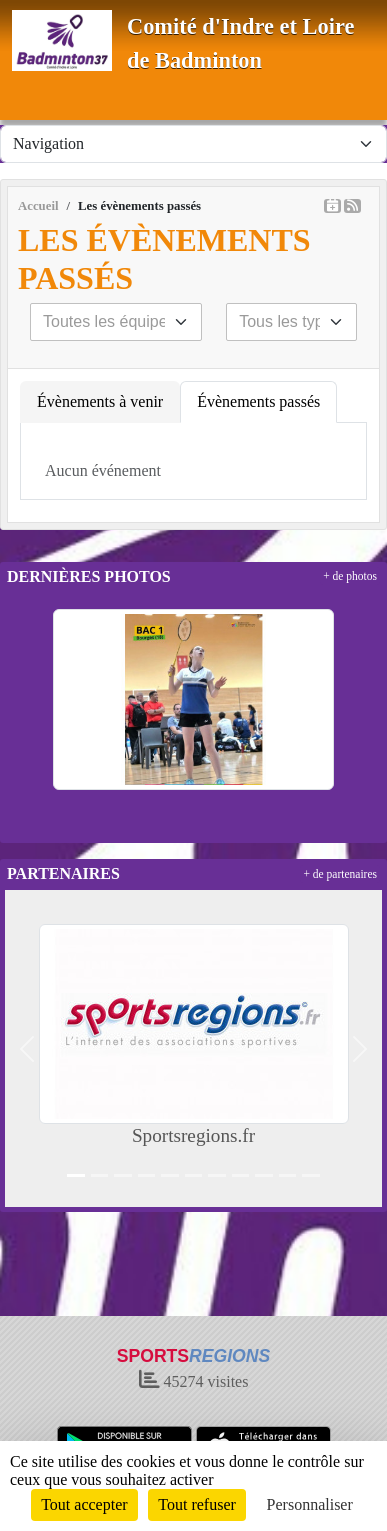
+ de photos (350, 576)
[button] (27, 1048)
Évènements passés (258, 401)
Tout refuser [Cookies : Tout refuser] (197, 1504)
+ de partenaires (340, 874)
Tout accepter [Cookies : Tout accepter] (84, 1504)
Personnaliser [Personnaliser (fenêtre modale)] (310, 1504)
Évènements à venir (100, 401)
